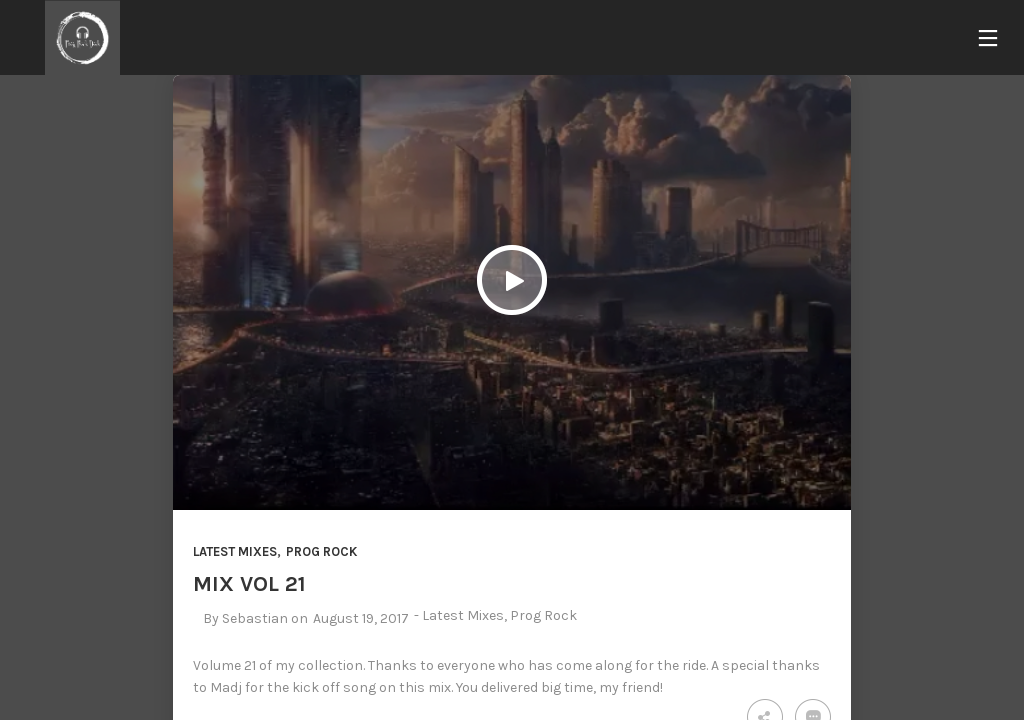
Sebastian (255, 618)
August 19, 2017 (361, 618)
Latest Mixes (235, 551)
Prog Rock (321, 551)
